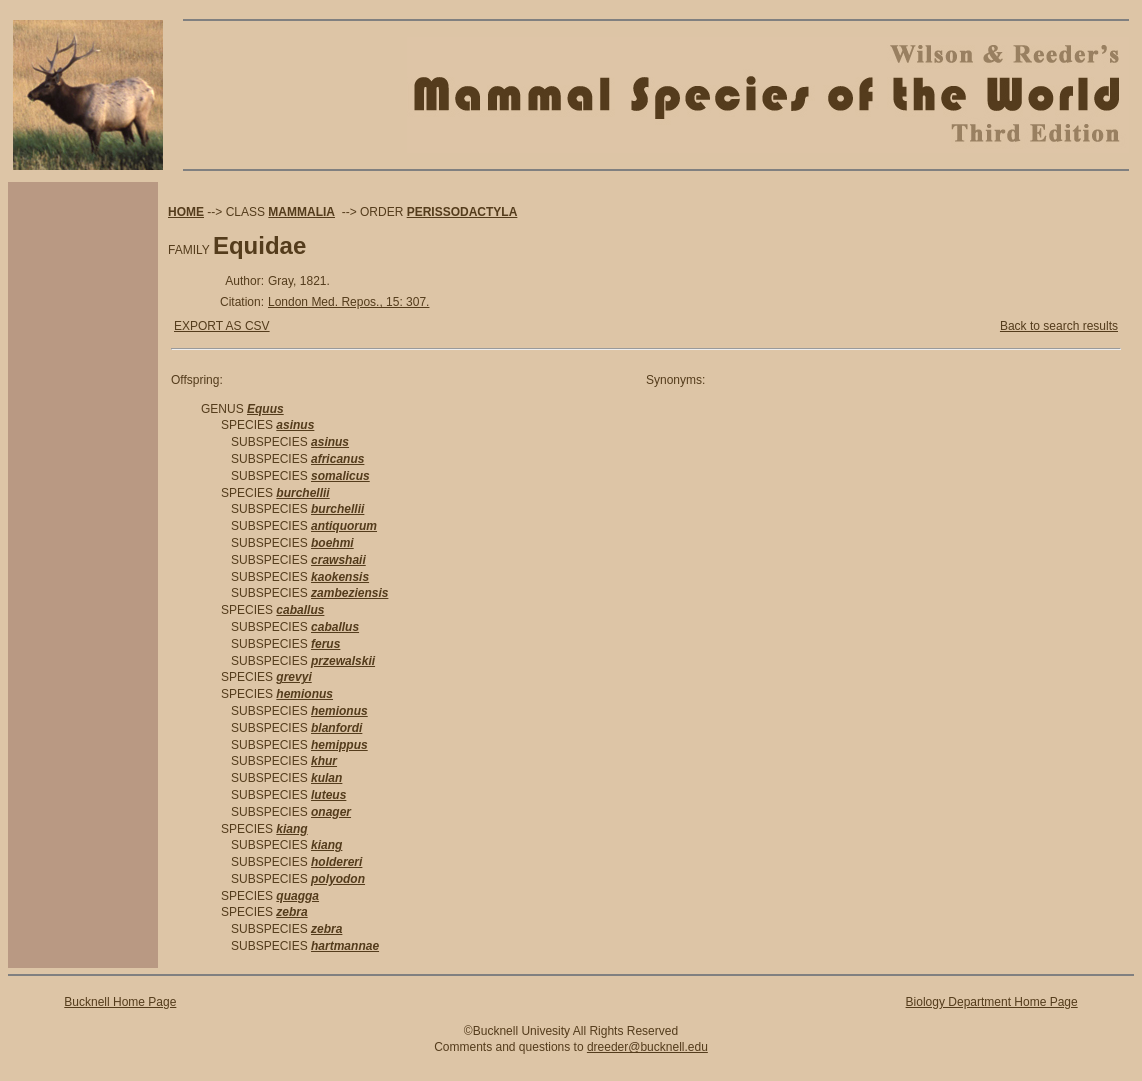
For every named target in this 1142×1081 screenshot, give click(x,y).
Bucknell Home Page (120, 1002)
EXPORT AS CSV (222, 326)
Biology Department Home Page (992, 1002)
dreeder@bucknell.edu (647, 1047)
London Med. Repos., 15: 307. (348, 302)
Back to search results (1059, 326)
